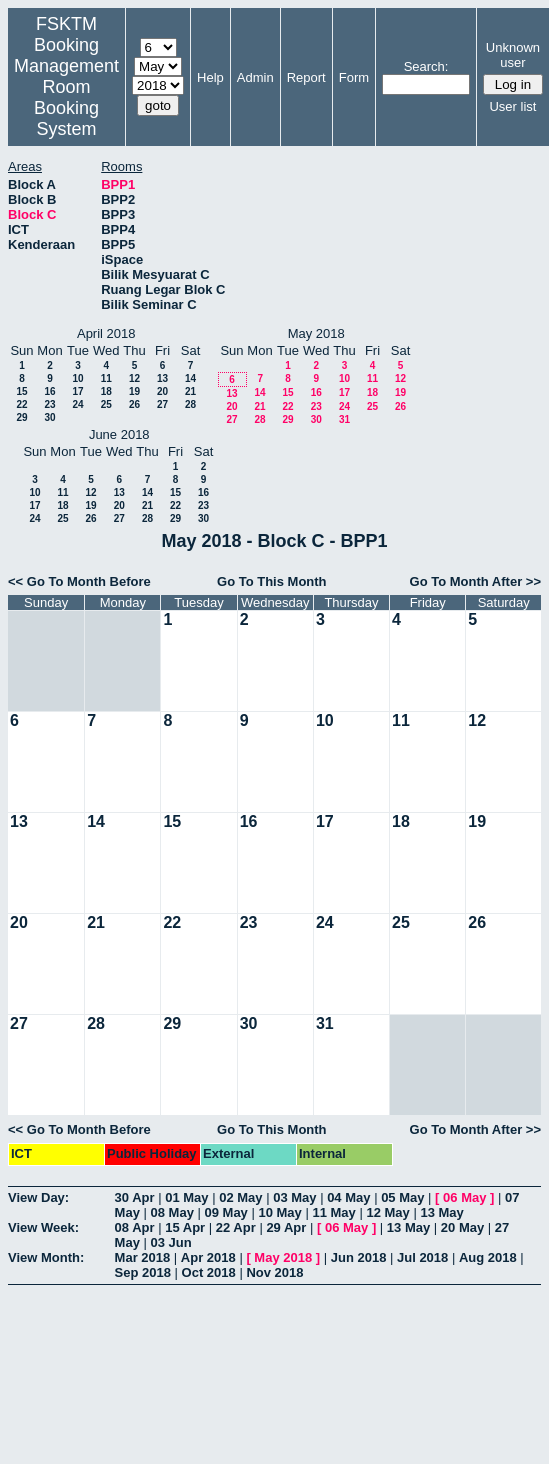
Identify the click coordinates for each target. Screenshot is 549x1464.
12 (134, 378)
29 (21, 417)
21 (190, 391)
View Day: (38, 1197)
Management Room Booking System (66, 97)
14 (190, 378)
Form (354, 77)
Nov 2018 (274, 1272)
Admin (255, 77)
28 (190, 404)
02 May (240, 1197)
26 (134, 404)
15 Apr (185, 1227)
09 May (225, 1212)
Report (306, 77)
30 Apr (135, 1197)
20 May (462, 1227)
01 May (186, 1197)
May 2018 (283, 1257)
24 (77, 404)
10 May (279, 1212)
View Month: (46, 1257)
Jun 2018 (359, 1257)
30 (49, 417)
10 (77, 378)
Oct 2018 (209, 1272)
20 (162, 391)
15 (21, 391)
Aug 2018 (488, 1257)
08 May (172, 1212)
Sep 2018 (143, 1272)
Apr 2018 (208, 1257)
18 (106, 391)
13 (162, 378)
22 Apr (236, 1227)
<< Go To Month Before (79, 581)
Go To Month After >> (475, 581)
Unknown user (513, 55)
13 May (441, 1212)
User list (512, 106)
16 (49, 391)
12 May (387, 1212)
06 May (464, 1197)
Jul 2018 (422, 1257)
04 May (348, 1197)
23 (49, 404)
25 (106, 404)
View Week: (43, 1227)
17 (77, 391)
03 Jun (171, 1242)
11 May (333, 1212)
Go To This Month (272, 581)
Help (210, 77)
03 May (294, 1197)
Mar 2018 (143, 1257)
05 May (402, 1197)
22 (21, 404)
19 (134, 391)
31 (344, 419)
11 (106, 378)
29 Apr (286, 1227)
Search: (426, 66)
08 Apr (135, 1227)
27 (162, 404)
